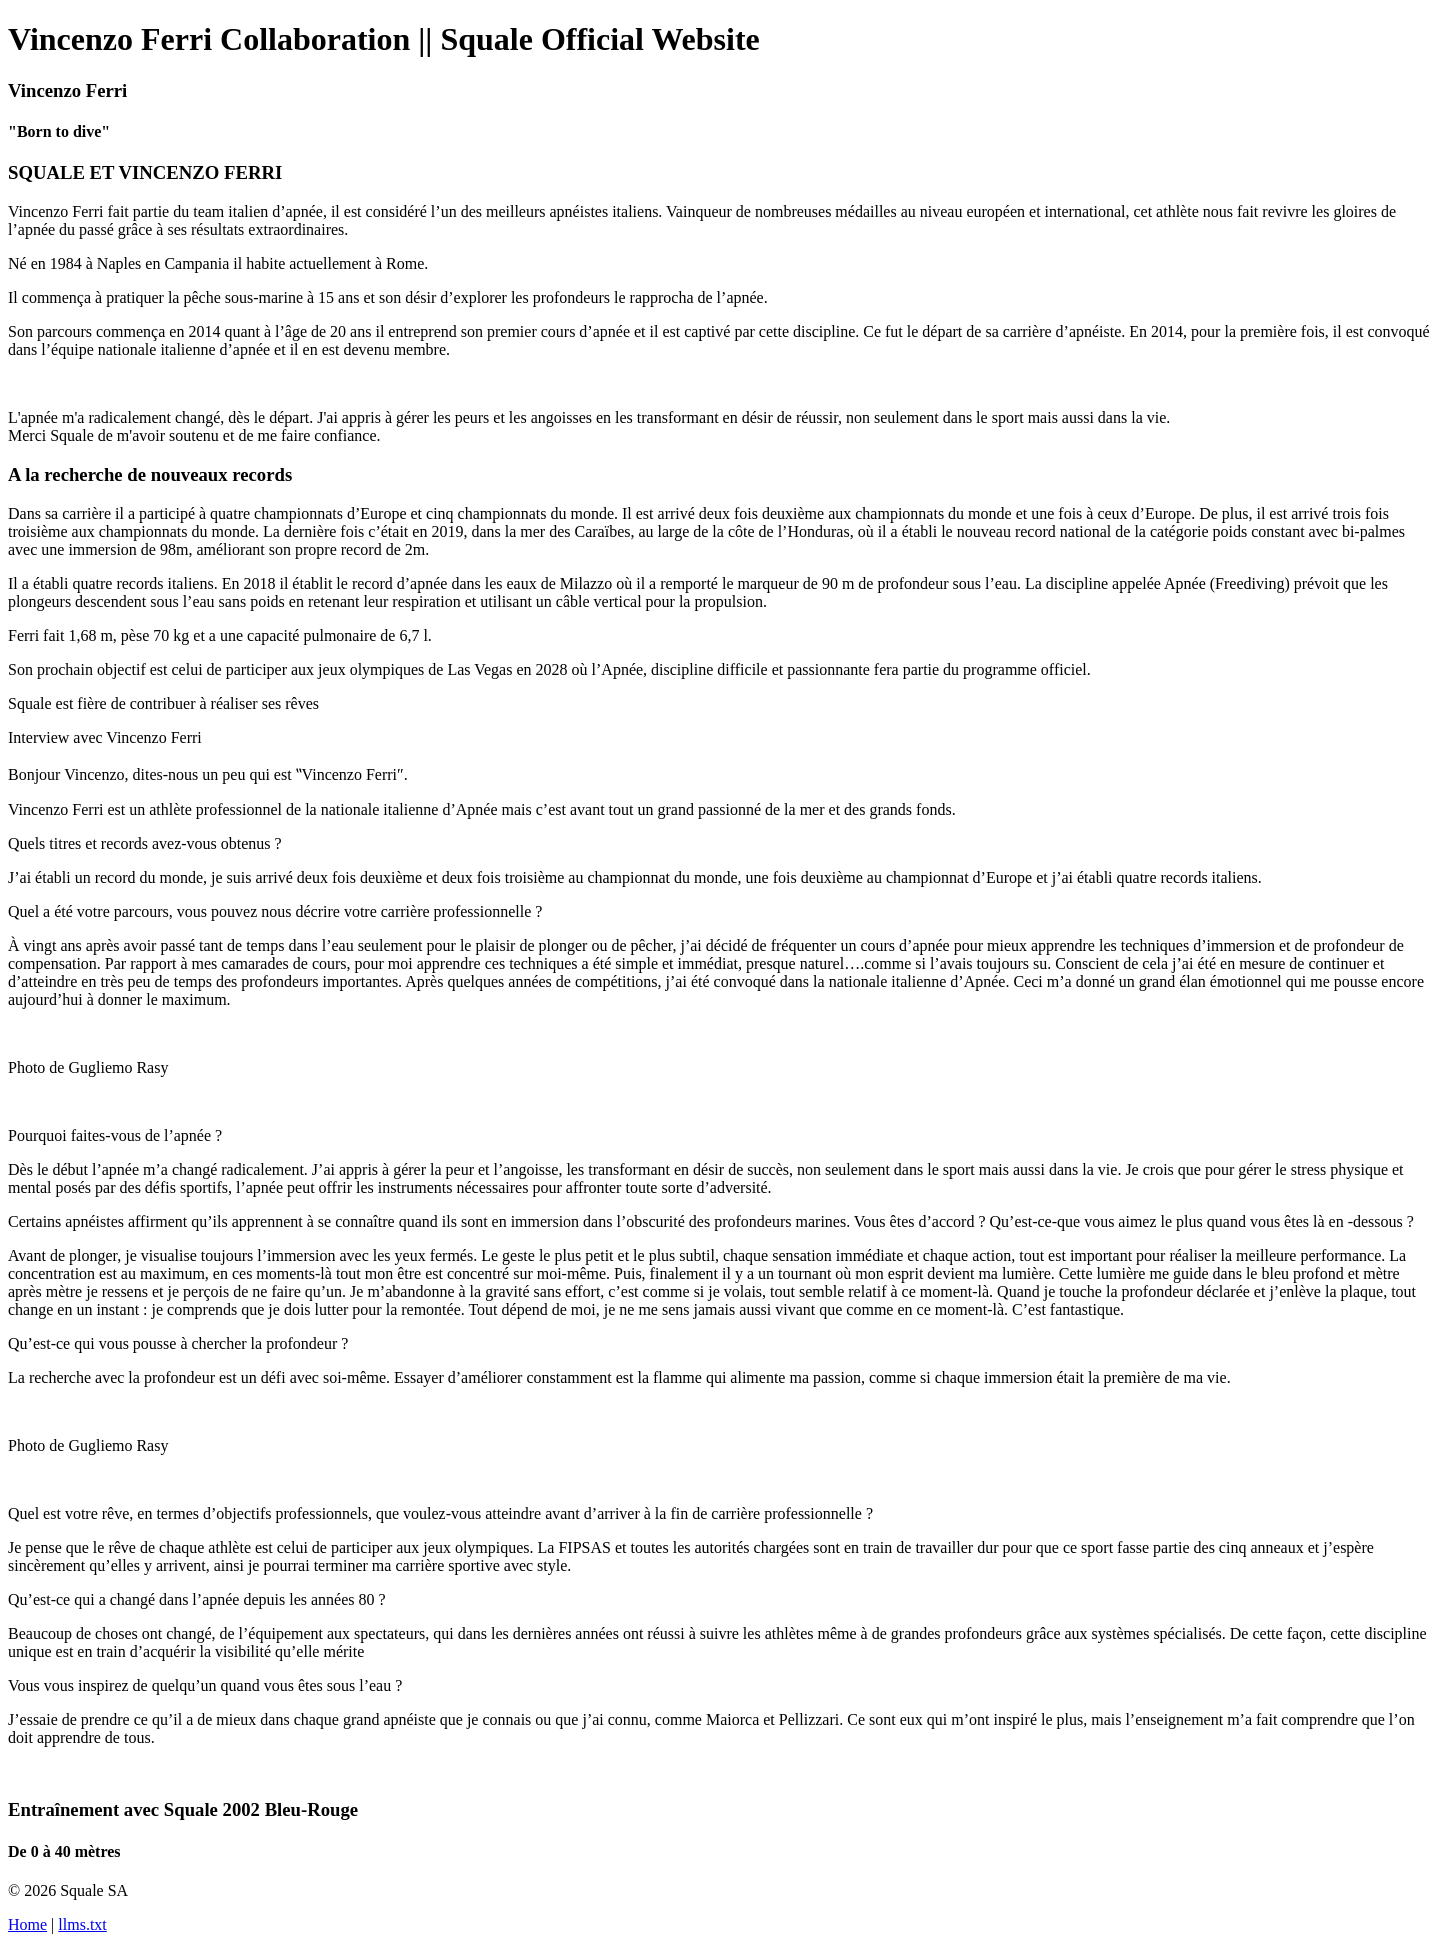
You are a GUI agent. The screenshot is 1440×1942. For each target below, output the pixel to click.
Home (27, 1924)
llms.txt (82, 1924)
